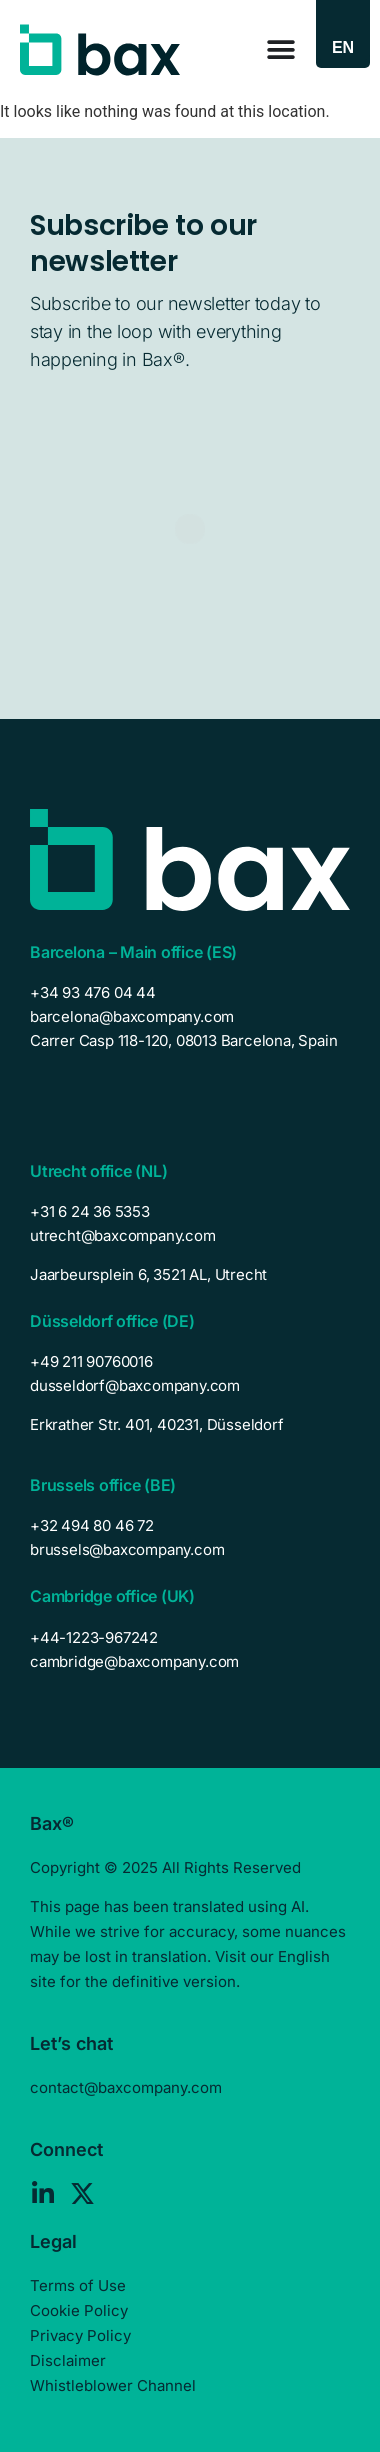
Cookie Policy (79, 2310)
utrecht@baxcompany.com (123, 1235)
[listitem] (190, 1275)
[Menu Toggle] (281, 50)
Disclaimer (68, 2360)
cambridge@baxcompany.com (134, 1661)
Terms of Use (78, 2285)
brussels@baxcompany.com (127, 1549)
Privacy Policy (80, 2335)
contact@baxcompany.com (126, 2087)
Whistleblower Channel (113, 2385)
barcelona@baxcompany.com (132, 1016)
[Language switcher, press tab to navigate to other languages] (343, 47)
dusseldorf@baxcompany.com (135, 1385)
